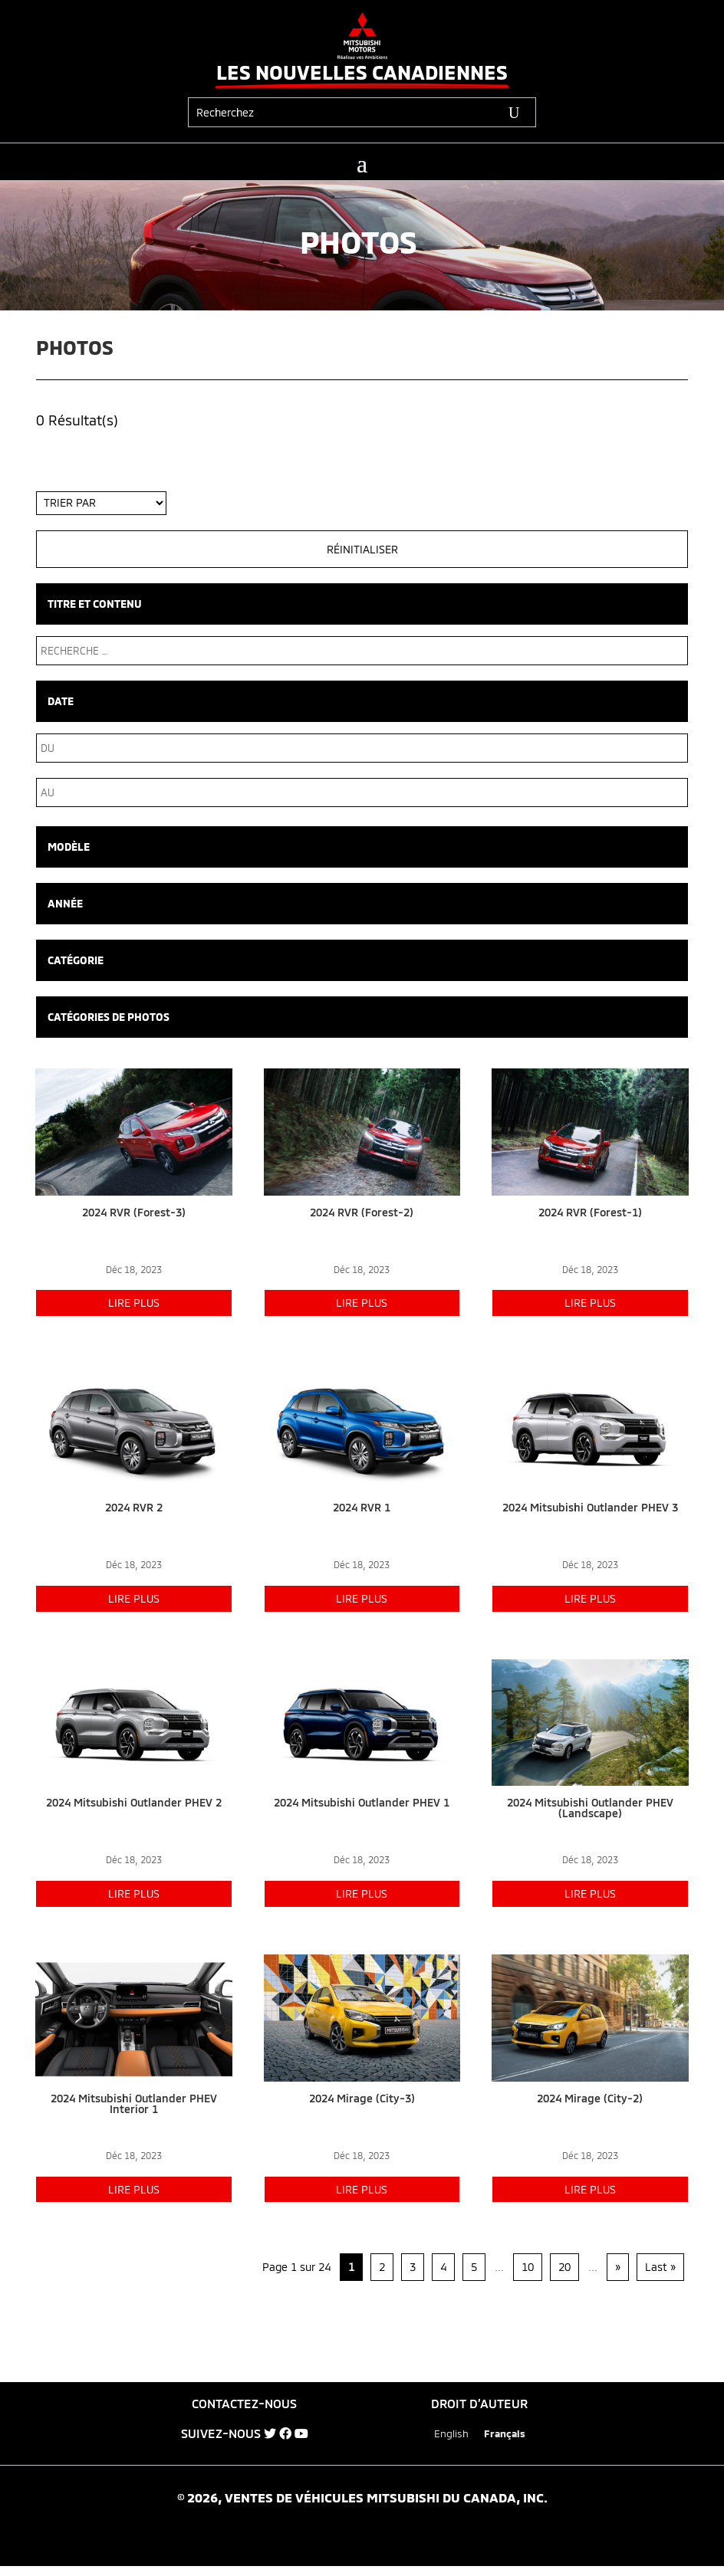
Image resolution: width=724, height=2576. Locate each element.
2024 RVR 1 (361, 1507)
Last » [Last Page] (660, 2266)
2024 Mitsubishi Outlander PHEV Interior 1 (134, 2103)
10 (528, 2266)
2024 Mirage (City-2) (590, 2098)
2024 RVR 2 (134, 1507)
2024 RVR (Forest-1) (590, 1212)
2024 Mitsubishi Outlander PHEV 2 (134, 1802)
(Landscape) (590, 1813)
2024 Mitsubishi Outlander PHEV (590, 1802)
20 (564, 2266)
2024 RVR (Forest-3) (134, 1212)
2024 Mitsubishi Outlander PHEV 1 (361, 1802)
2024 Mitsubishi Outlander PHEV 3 (590, 1507)
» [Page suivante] (617, 2266)
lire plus (134, 1302)
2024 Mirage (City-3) (362, 2098)
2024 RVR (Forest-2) (361, 1212)
